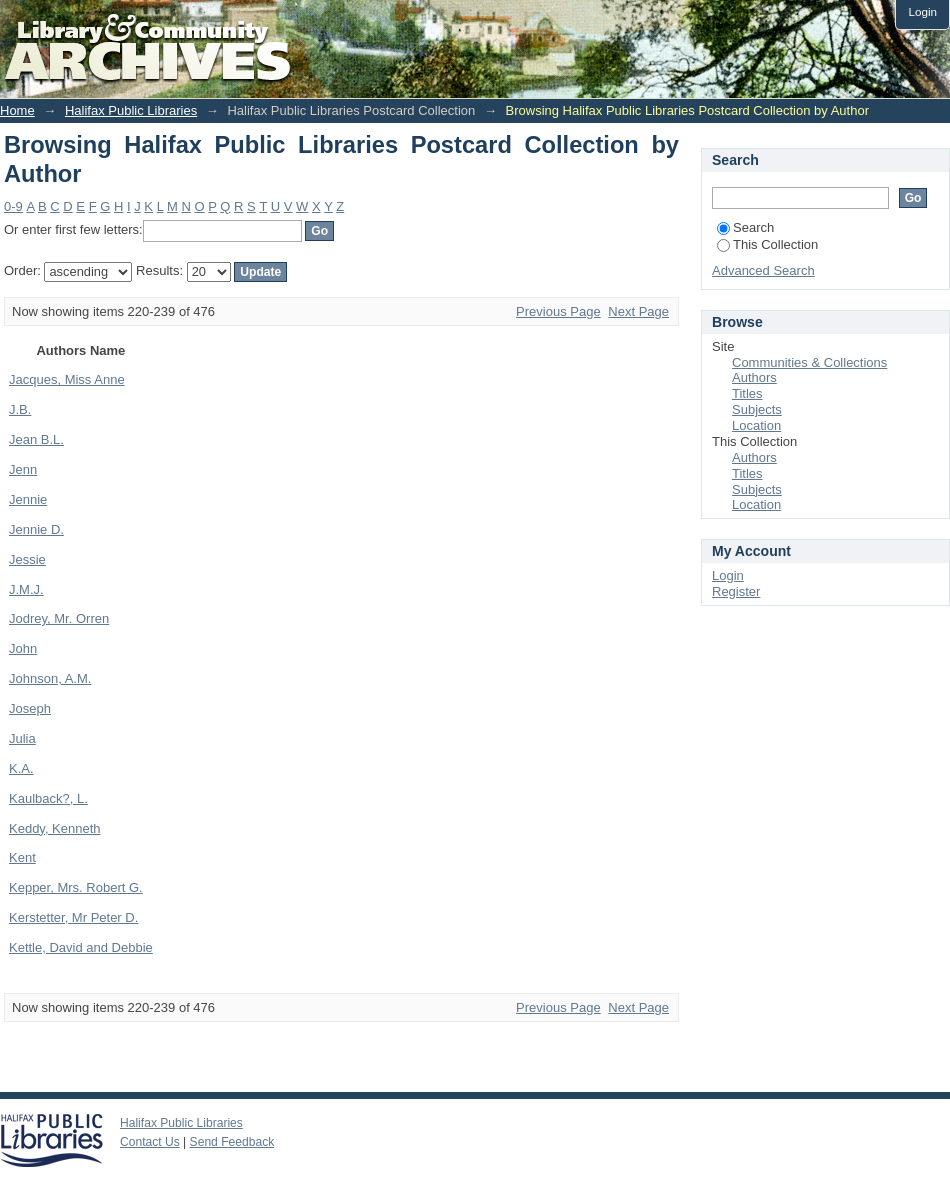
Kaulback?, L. (48, 798)
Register (736, 591)
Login (922, 11)
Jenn (23, 469)
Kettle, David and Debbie (81, 947)
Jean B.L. (36, 439)
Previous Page (558, 311)
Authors (754, 377)
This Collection (767, 244)
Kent (22, 857)
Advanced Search (763, 270)
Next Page (638, 311)
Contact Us (150, 1142)
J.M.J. (26, 589)
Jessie (27, 559)
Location (756, 425)
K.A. (21, 768)
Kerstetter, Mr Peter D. (73, 917)
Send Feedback (232, 1142)
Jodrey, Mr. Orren (59, 618)
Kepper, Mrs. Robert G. (76, 887)
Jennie (28, 499)
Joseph (30, 708)
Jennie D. (36, 529)
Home (17, 110)
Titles (747, 393)
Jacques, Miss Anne (67, 379)
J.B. (20, 409)
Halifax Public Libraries (131, 110)
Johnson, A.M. (50, 678)
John (23, 648)
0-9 (13, 206)
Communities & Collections (809, 362)
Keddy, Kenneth (55, 828)
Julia (22, 738)
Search (745, 227)
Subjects (757, 409)
